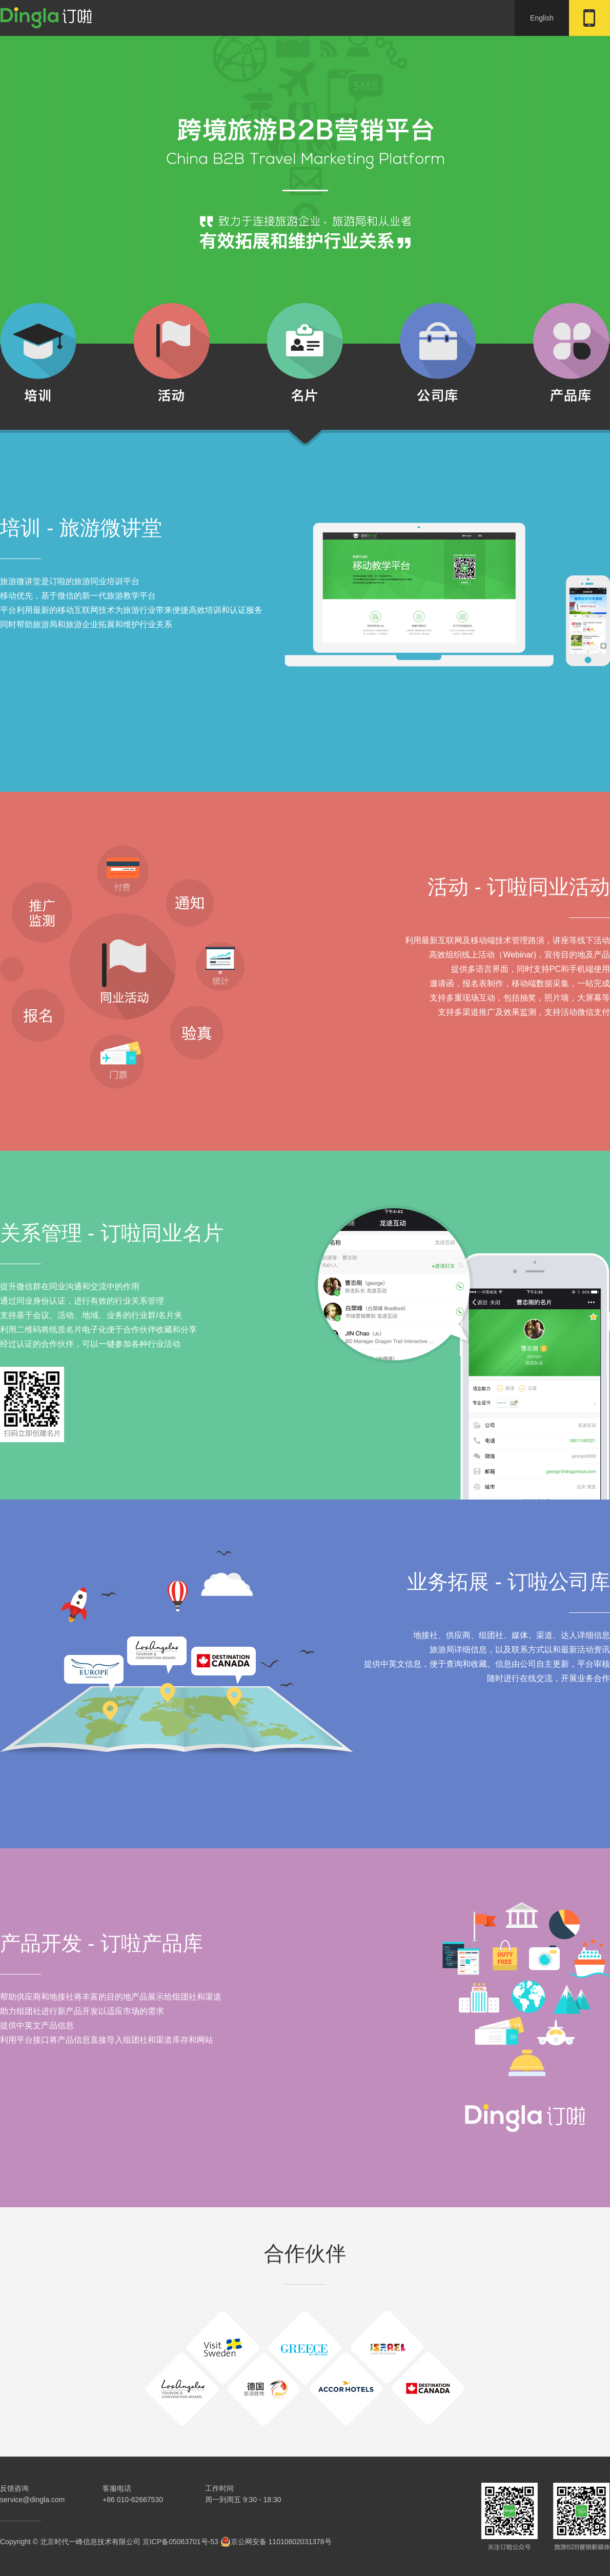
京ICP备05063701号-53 (180, 2542)
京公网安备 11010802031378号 (276, 2542)
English (542, 18)
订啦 (46, 18)
